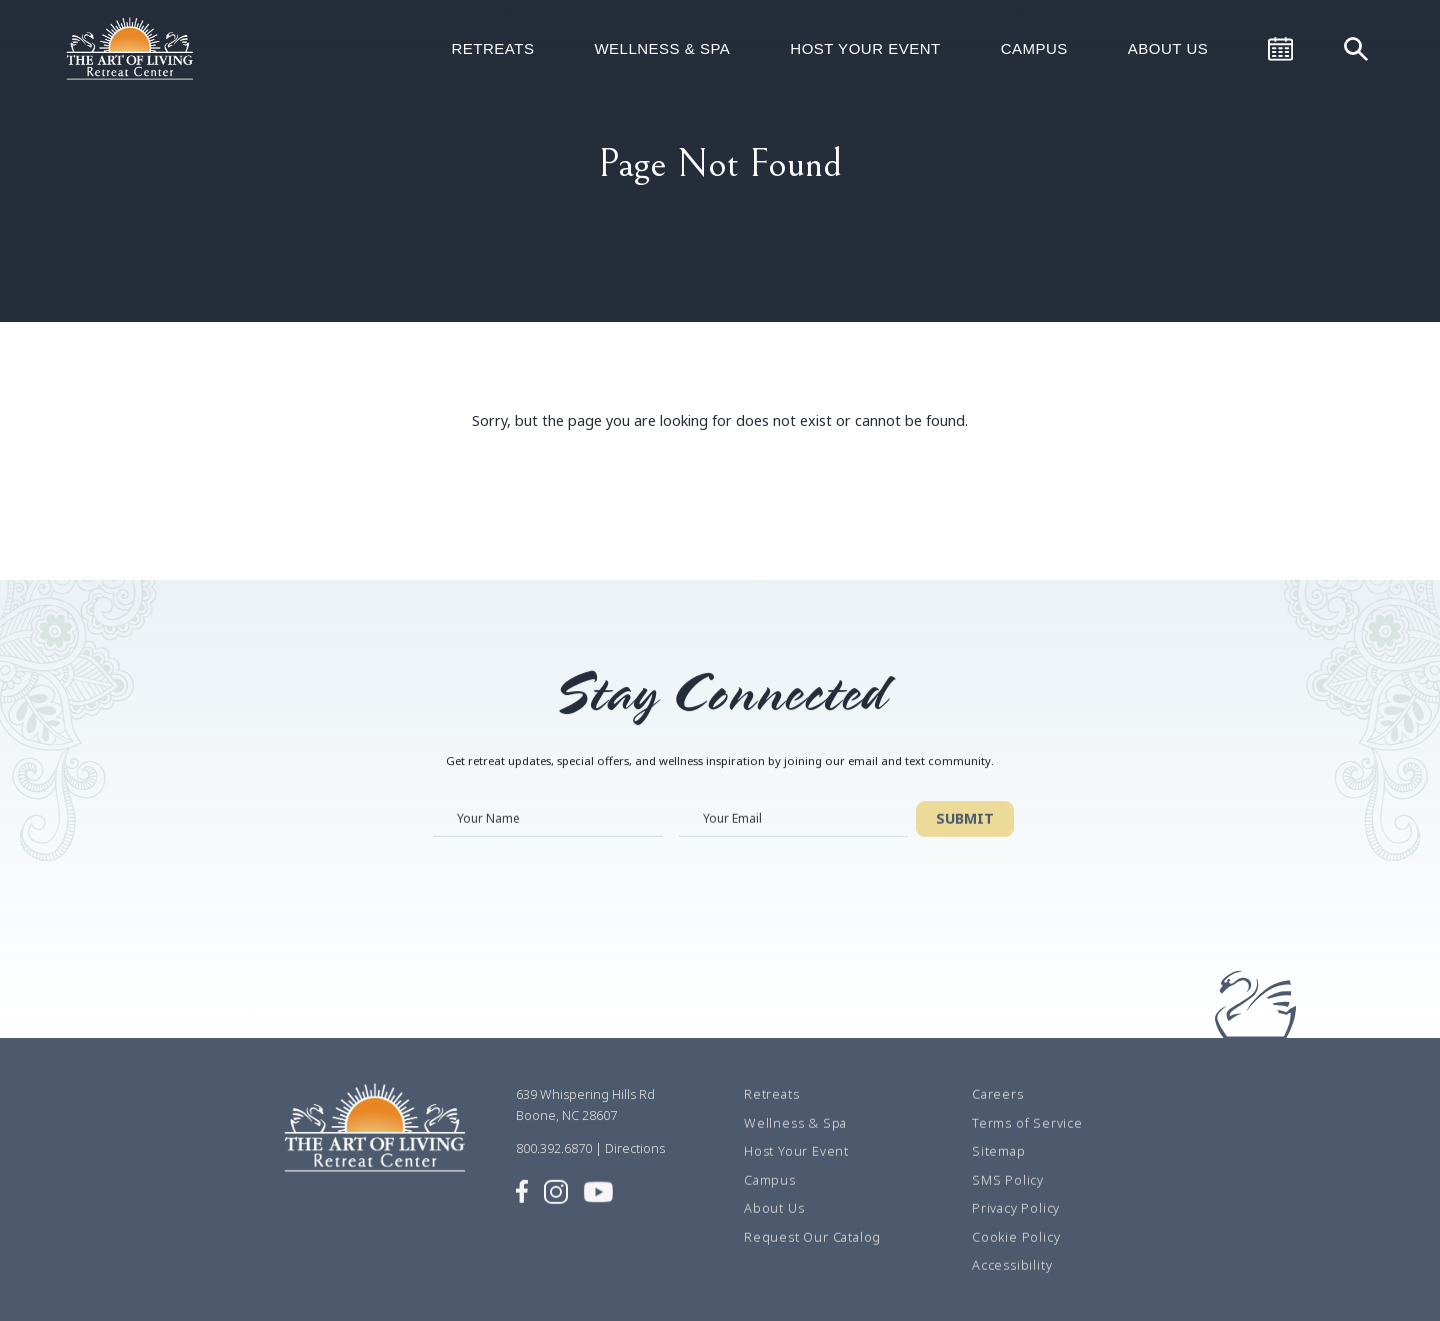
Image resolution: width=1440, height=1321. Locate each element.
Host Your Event (865, 48)
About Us (1168, 48)
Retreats (492, 48)
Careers (998, 1114)
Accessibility (1012, 1285)
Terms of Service (1027, 1142)
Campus (1034, 48)
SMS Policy (1008, 1199)
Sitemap (999, 1171)
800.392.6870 (554, 1168)
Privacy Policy (1016, 1228)
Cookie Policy (1016, 1256)
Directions (635, 1168)
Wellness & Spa (662, 48)
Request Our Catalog (812, 1256)
